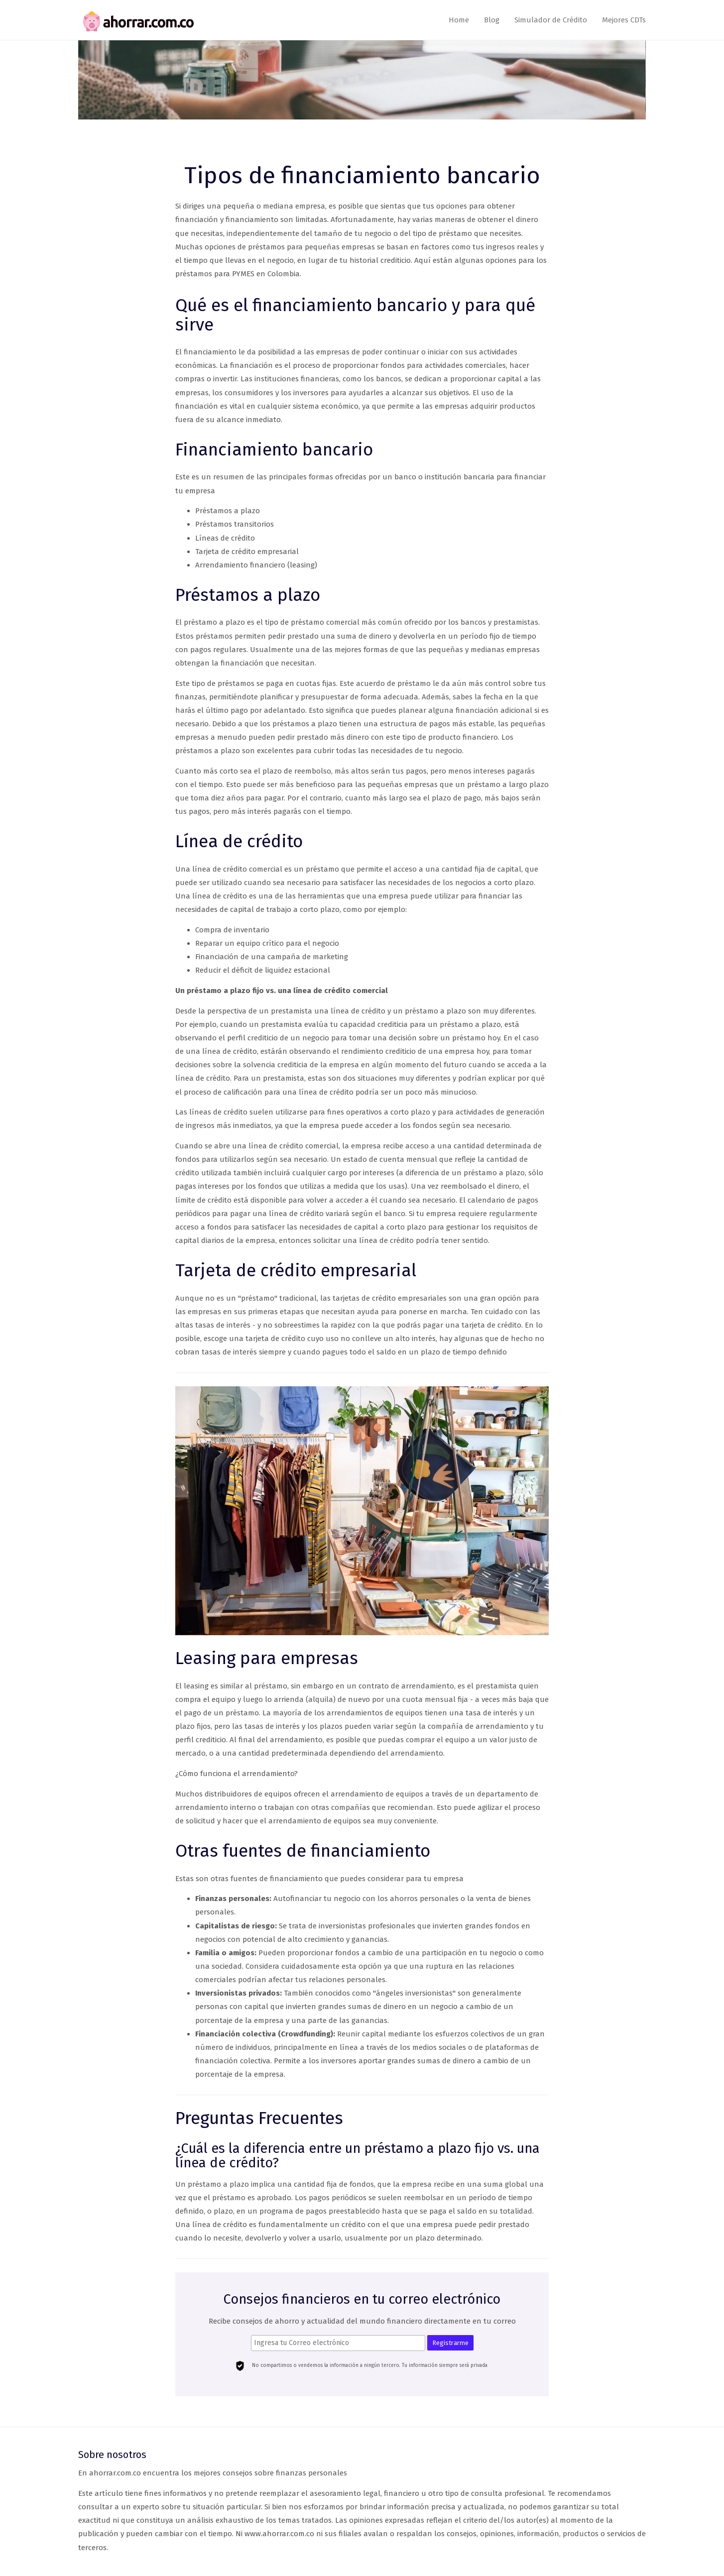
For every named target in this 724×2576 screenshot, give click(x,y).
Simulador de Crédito (550, 19)
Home (459, 19)
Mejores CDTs (624, 19)
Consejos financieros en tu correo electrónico (362, 2299)
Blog (491, 19)
